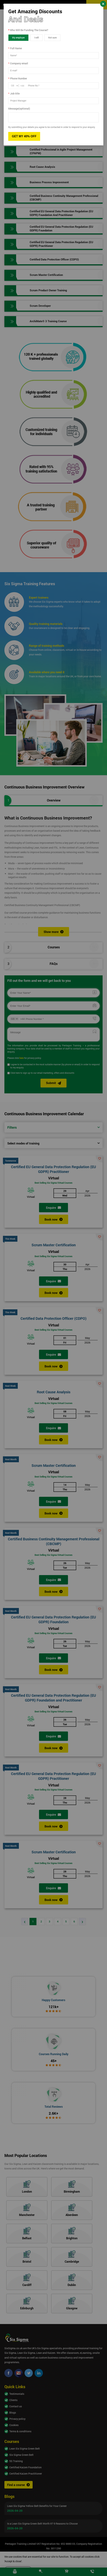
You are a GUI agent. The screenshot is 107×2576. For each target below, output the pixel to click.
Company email (18, 63)
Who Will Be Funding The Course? (28, 30)
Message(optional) (19, 108)
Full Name (15, 48)
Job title (14, 93)
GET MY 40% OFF (24, 136)
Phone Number (17, 78)
